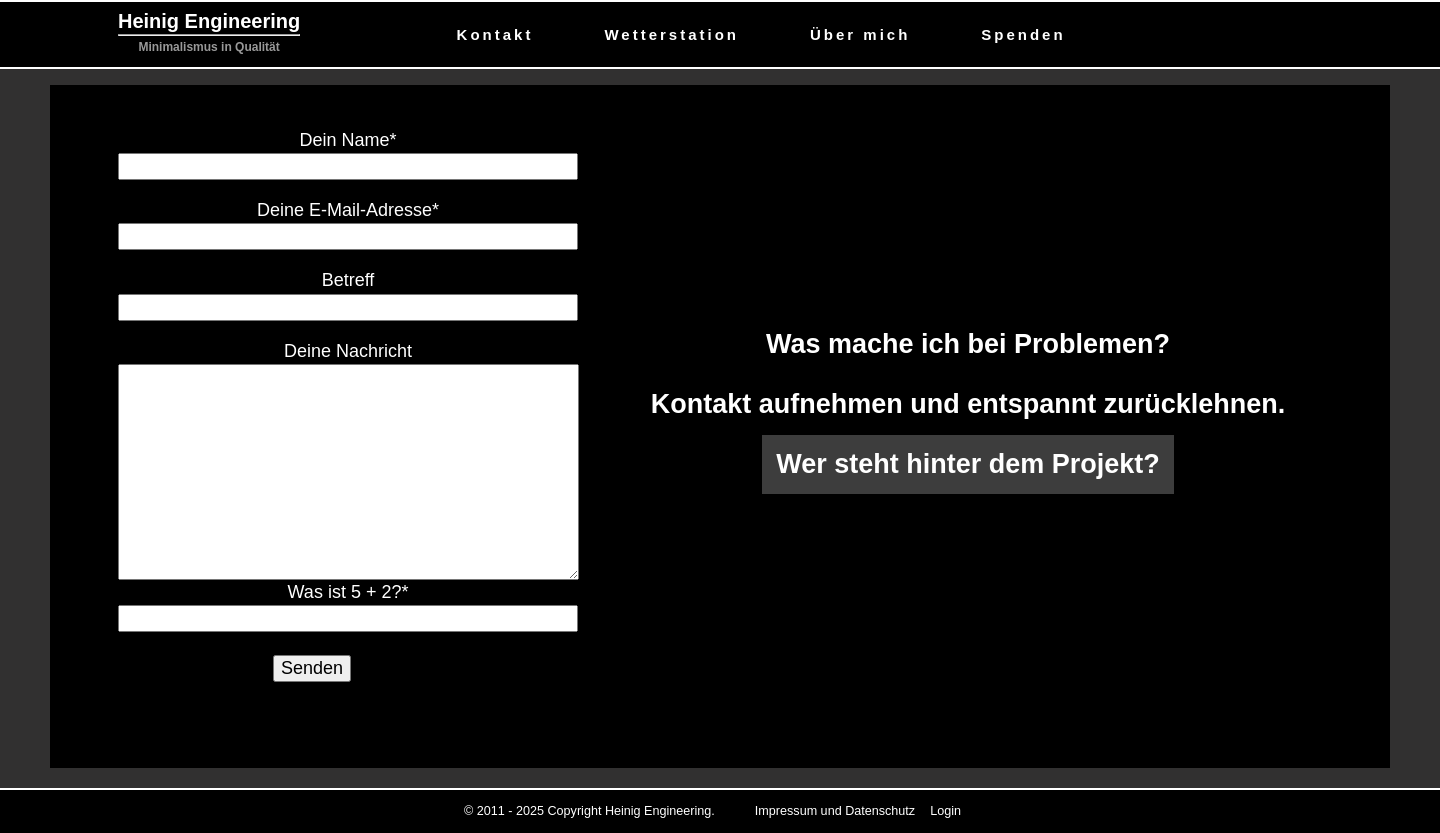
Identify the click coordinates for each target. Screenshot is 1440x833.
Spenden (1023, 34)
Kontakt (495, 34)
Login (945, 811)
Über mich (860, 34)
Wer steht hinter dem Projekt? (968, 464)
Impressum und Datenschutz (835, 811)
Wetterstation (671, 34)
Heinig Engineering (209, 21)
